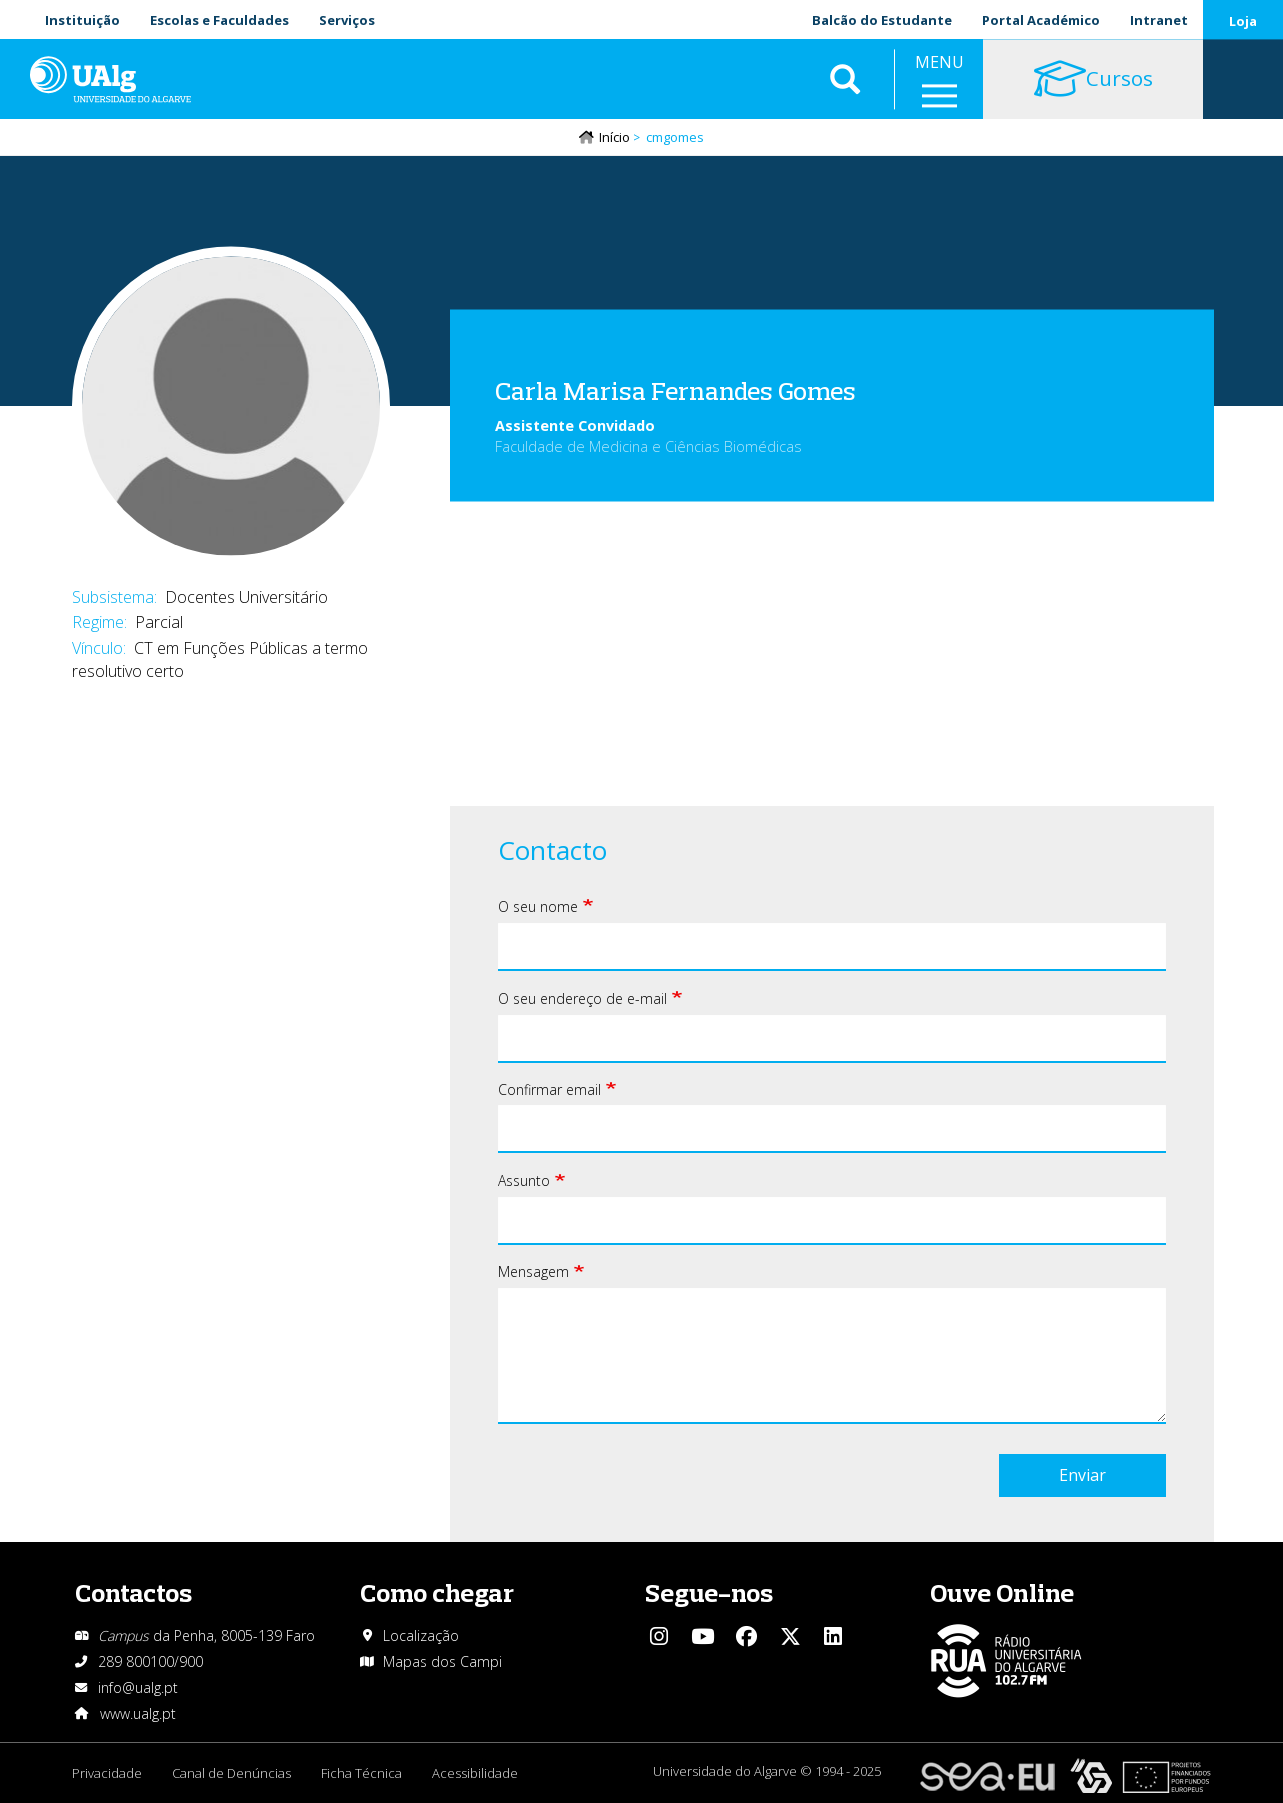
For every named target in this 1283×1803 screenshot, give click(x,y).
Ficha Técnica (361, 1773)
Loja (1243, 21)
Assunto (524, 1180)
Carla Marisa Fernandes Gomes (675, 389)
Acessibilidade (475, 1773)
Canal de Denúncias (231, 1773)
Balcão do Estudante (882, 20)
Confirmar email (549, 1089)
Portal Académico (1041, 20)
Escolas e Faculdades (219, 20)
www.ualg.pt (138, 1713)
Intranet (1159, 20)
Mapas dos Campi (442, 1661)
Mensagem (533, 1271)
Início (614, 137)
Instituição (82, 20)
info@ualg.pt (138, 1687)
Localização (421, 1635)
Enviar (1082, 1475)
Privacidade (107, 1773)
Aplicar (845, 80)
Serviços (347, 20)
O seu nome (538, 906)
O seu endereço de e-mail (582, 998)
